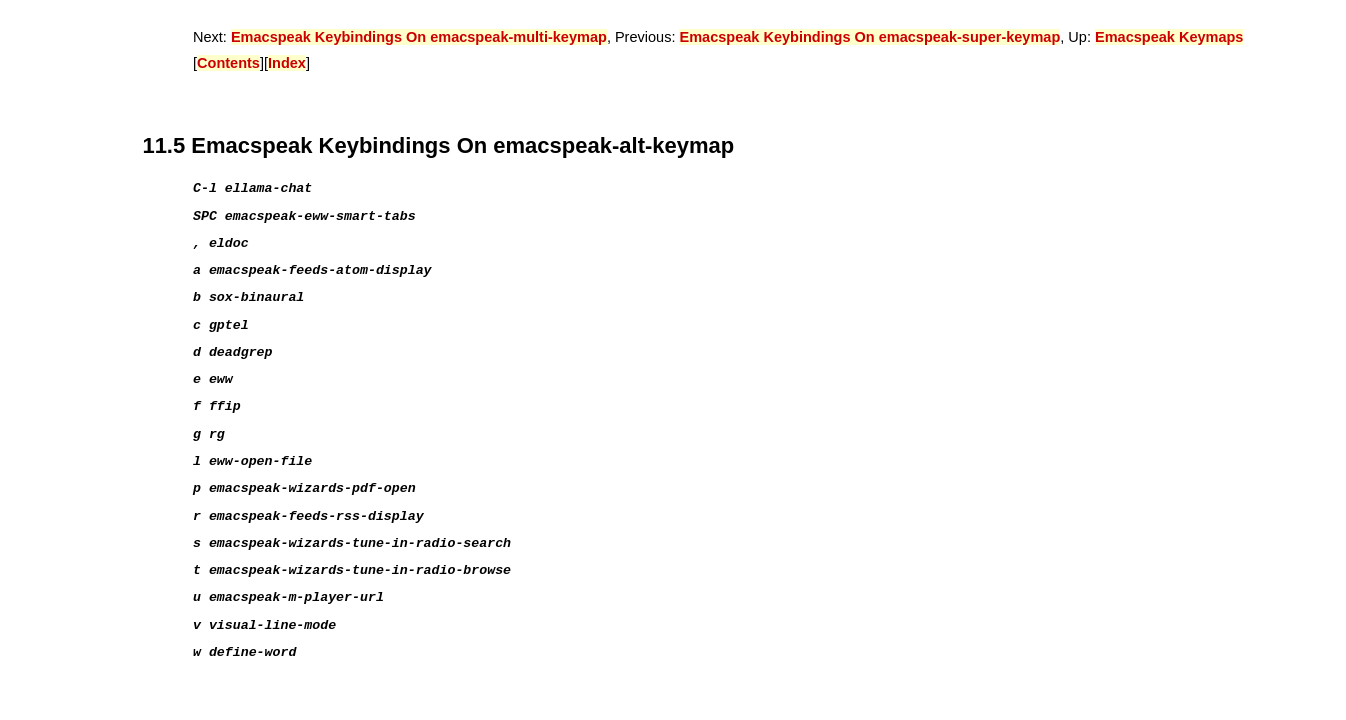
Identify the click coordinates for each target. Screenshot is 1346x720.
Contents (228, 63)
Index (287, 63)
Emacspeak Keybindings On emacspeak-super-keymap (869, 37)
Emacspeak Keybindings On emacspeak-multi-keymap (419, 37)
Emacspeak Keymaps (1169, 37)
